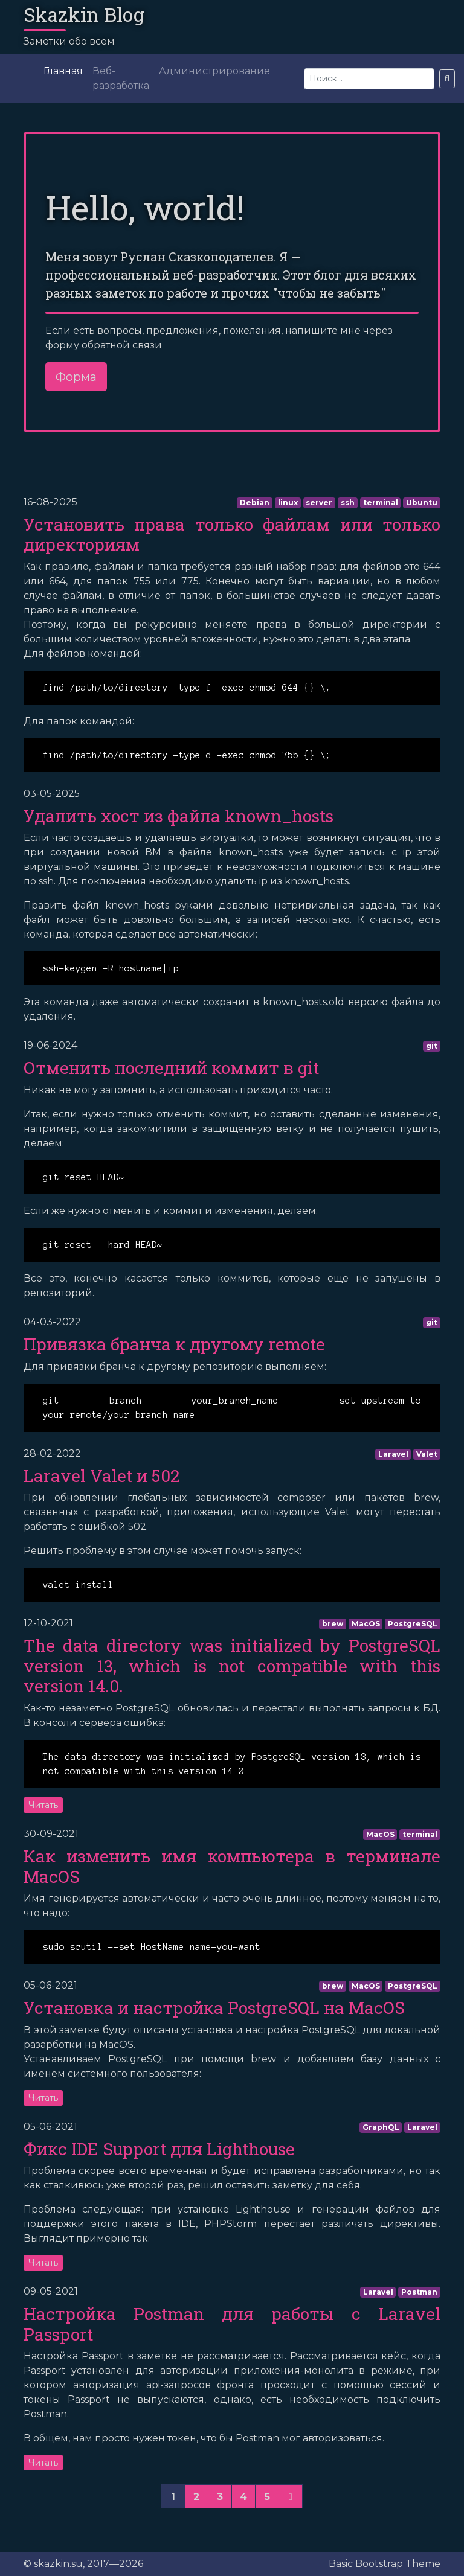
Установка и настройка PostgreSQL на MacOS (214, 2007)
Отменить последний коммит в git (171, 1067)
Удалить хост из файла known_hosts (179, 816)
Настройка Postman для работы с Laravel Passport (232, 2324)
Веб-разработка (120, 78)
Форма (76, 376)
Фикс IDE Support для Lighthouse (159, 2149)
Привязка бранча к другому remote (174, 1344)
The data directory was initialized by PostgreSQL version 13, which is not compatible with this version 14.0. (232, 1665)
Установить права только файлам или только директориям (232, 534)
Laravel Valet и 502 (101, 1476)
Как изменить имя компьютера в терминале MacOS (232, 1866)
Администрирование (214, 71)
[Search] (369, 78)
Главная (63, 71)
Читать (43, 1805)
